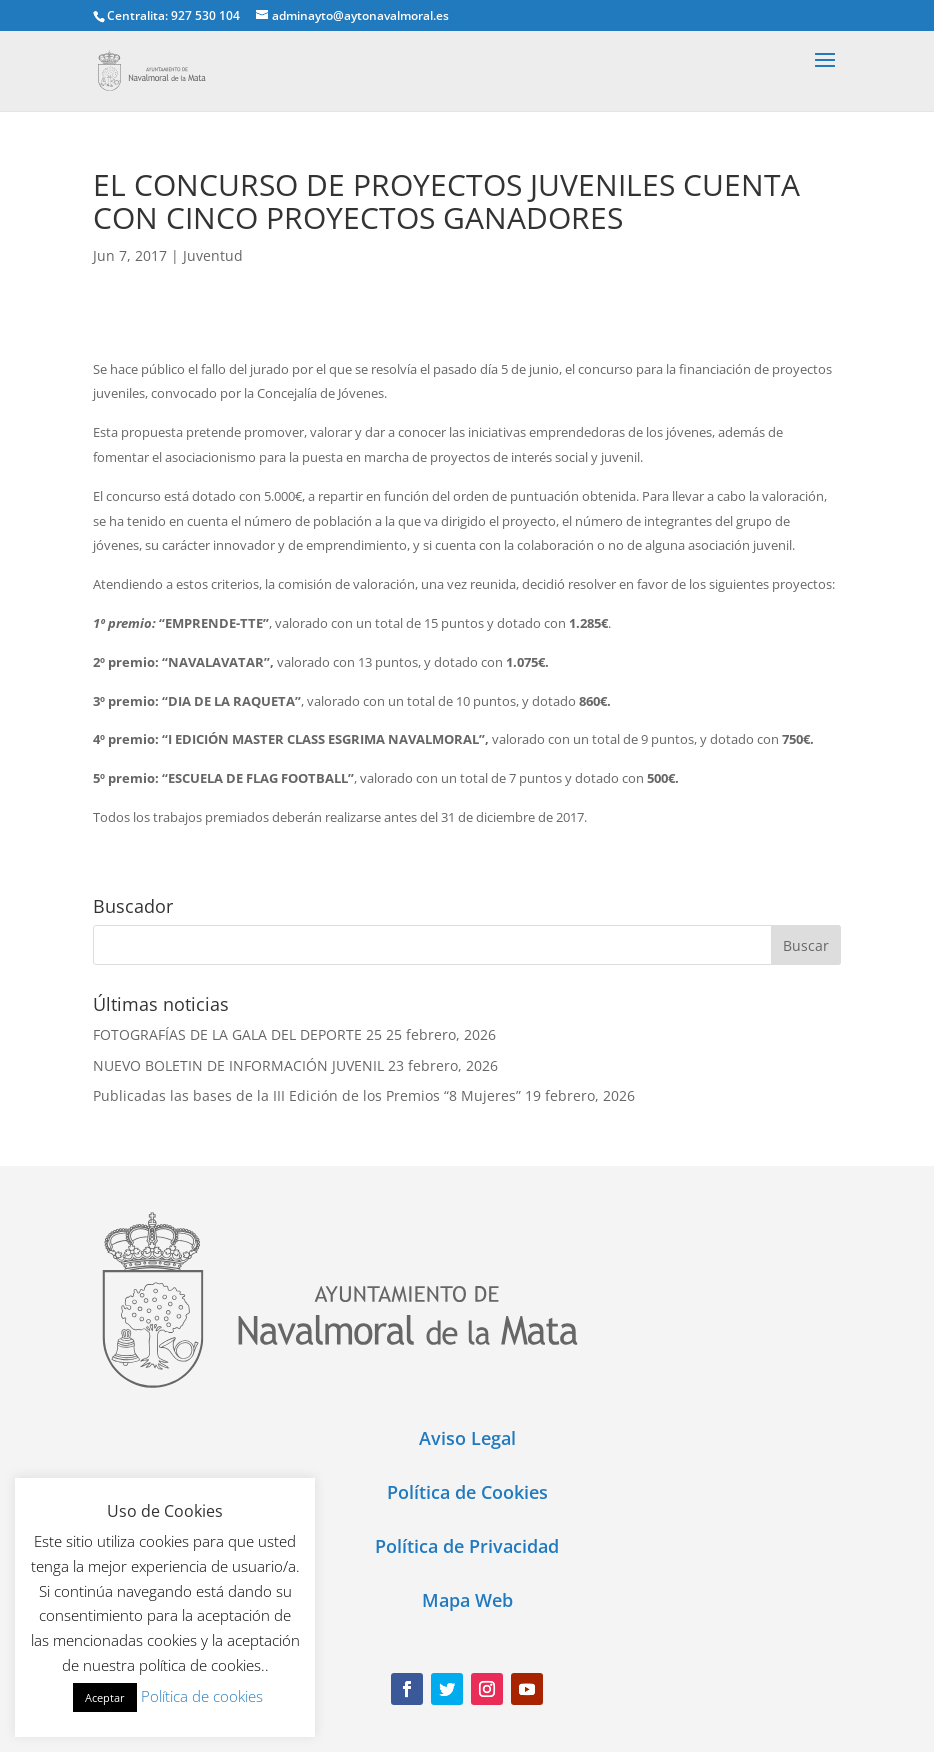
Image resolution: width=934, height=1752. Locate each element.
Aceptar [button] (105, 1697)
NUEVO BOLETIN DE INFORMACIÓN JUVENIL (238, 1065)
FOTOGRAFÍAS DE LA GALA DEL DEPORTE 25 (237, 1034)
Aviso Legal (467, 1438)
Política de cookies (202, 1696)
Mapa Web (467, 1600)
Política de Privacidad (467, 1546)
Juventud (213, 255)
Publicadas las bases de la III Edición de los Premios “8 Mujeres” (307, 1095)
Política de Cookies (467, 1492)
